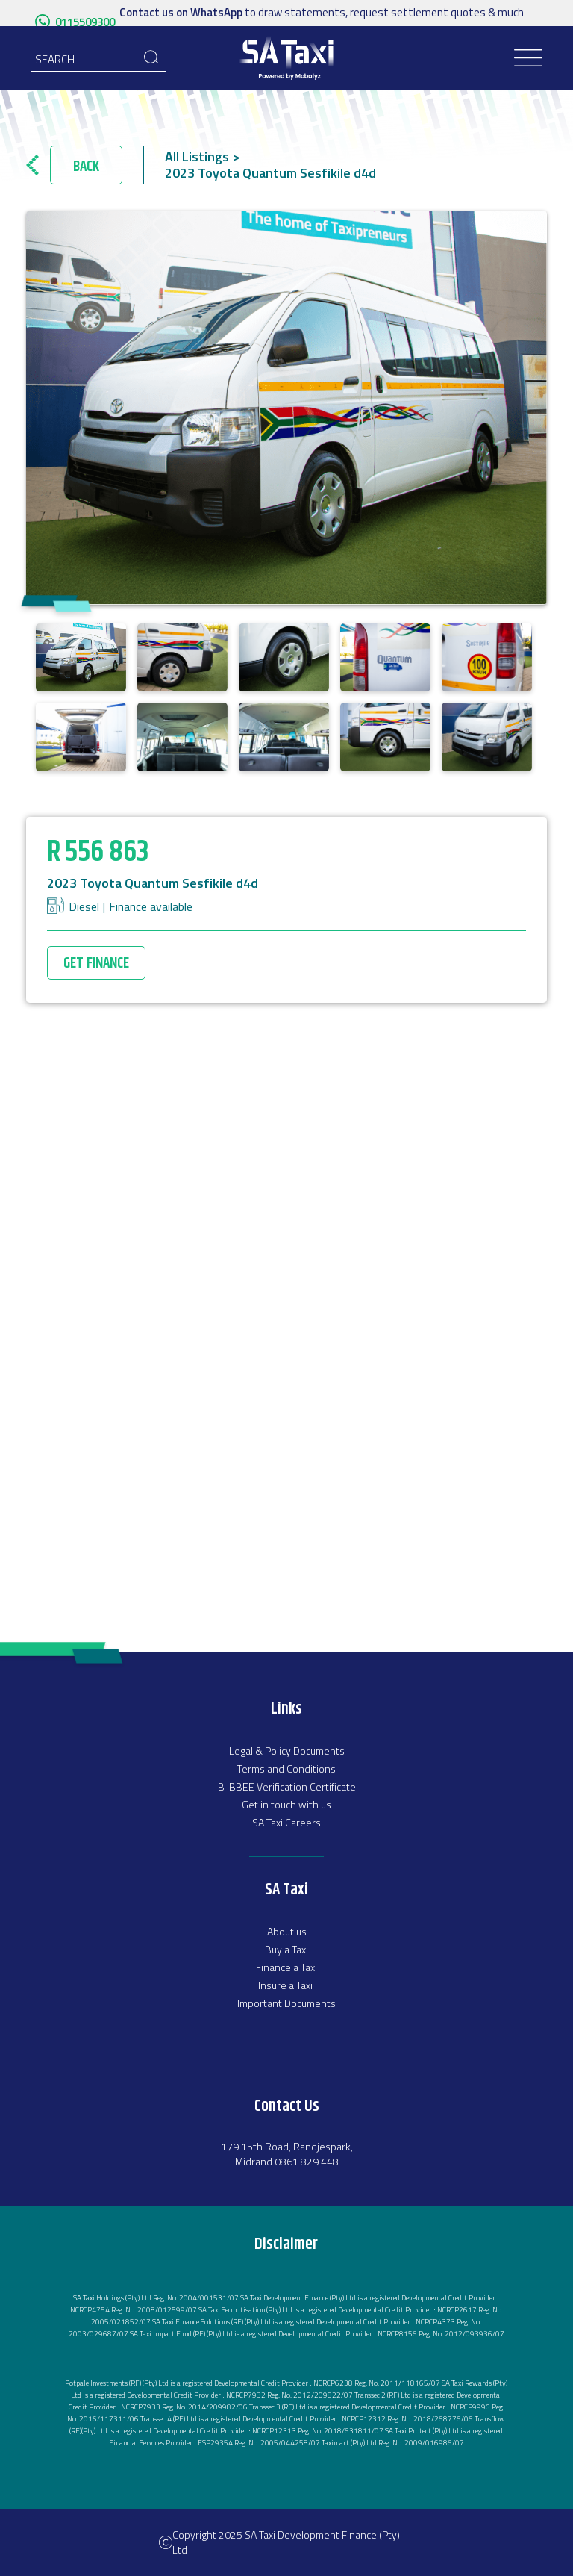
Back (86, 166)
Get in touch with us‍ (286, 1804)
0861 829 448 (307, 2161)
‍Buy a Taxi (286, 1949)
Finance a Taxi (286, 1967)
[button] (529, 58)
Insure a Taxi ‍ (286, 1985)
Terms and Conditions (286, 1768)
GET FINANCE (96, 963)
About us (287, 1931)
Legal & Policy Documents (287, 1750)
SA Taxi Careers (286, 1822)
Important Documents (286, 2003)
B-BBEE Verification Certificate (287, 1786)
